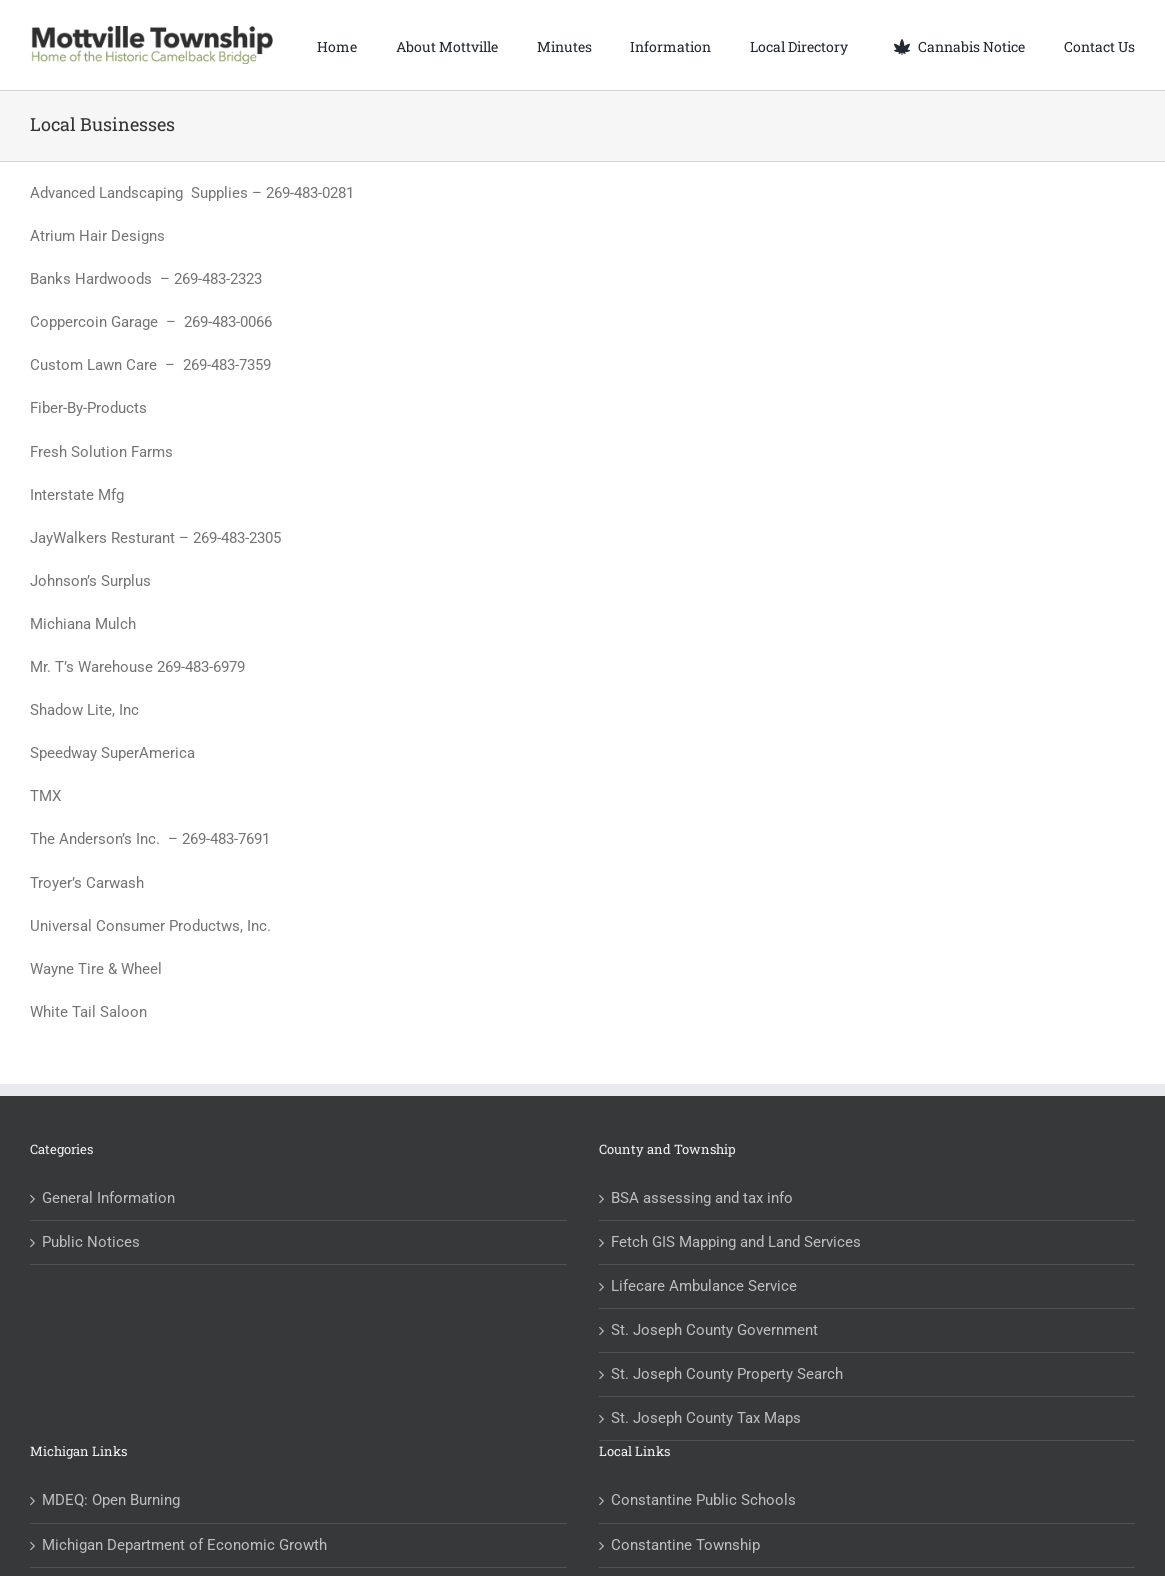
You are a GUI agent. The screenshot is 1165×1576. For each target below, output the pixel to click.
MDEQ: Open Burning (111, 1500)
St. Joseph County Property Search (727, 1374)
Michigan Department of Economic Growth (184, 1545)
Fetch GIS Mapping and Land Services (736, 1242)
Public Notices (91, 1242)
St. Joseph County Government (714, 1330)
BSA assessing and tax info (702, 1198)
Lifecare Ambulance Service (704, 1286)
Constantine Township (685, 1545)
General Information (108, 1198)
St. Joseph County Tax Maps (706, 1418)
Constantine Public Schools (703, 1500)
